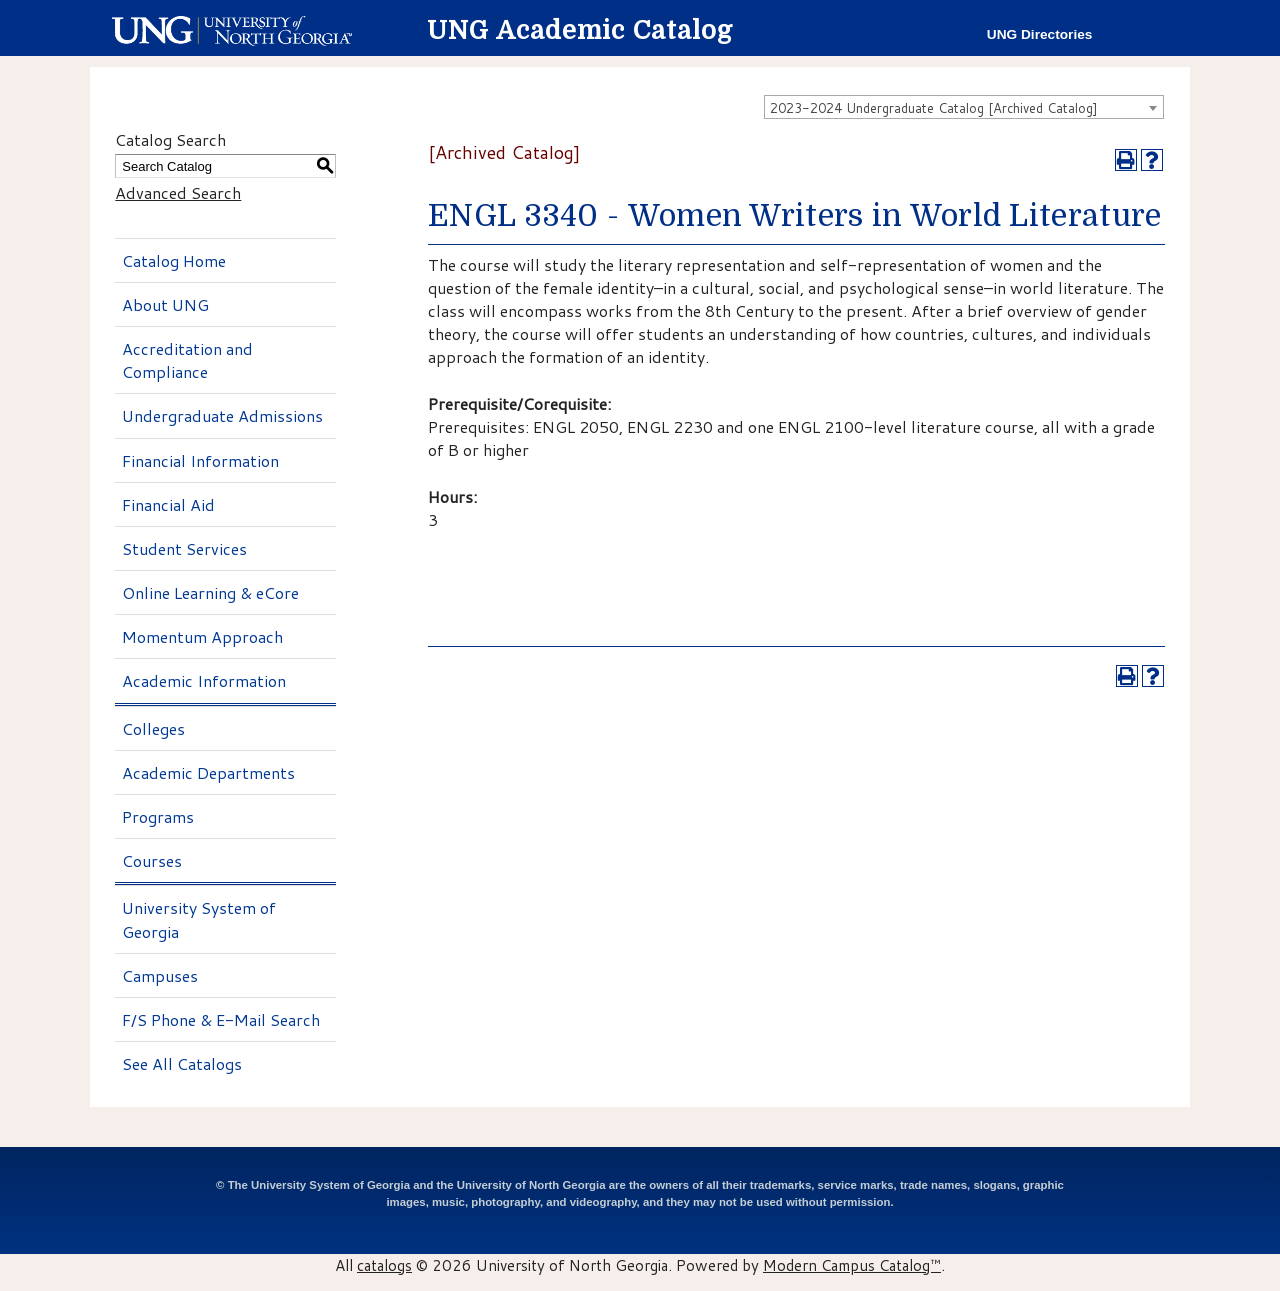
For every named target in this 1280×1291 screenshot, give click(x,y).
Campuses (160, 975)
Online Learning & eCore (210, 592)
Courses (152, 860)
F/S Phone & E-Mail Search (221, 1019)
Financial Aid (168, 504)
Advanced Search (178, 192)
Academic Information (204, 680)
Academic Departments (208, 772)
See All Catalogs (182, 1063)
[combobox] (964, 107)
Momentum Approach (202, 636)
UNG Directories (1040, 34)
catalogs (384, 1265)
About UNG (165, 304)
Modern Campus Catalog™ (852, 1265)
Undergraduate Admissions (222, 415)
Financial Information (200, 460)
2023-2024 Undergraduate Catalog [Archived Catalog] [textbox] (934, 108)
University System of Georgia (199, 919)
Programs (158, 816)
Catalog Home (174, 260)
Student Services (184, 548)
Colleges (153, 728)
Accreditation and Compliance (187, 360)
